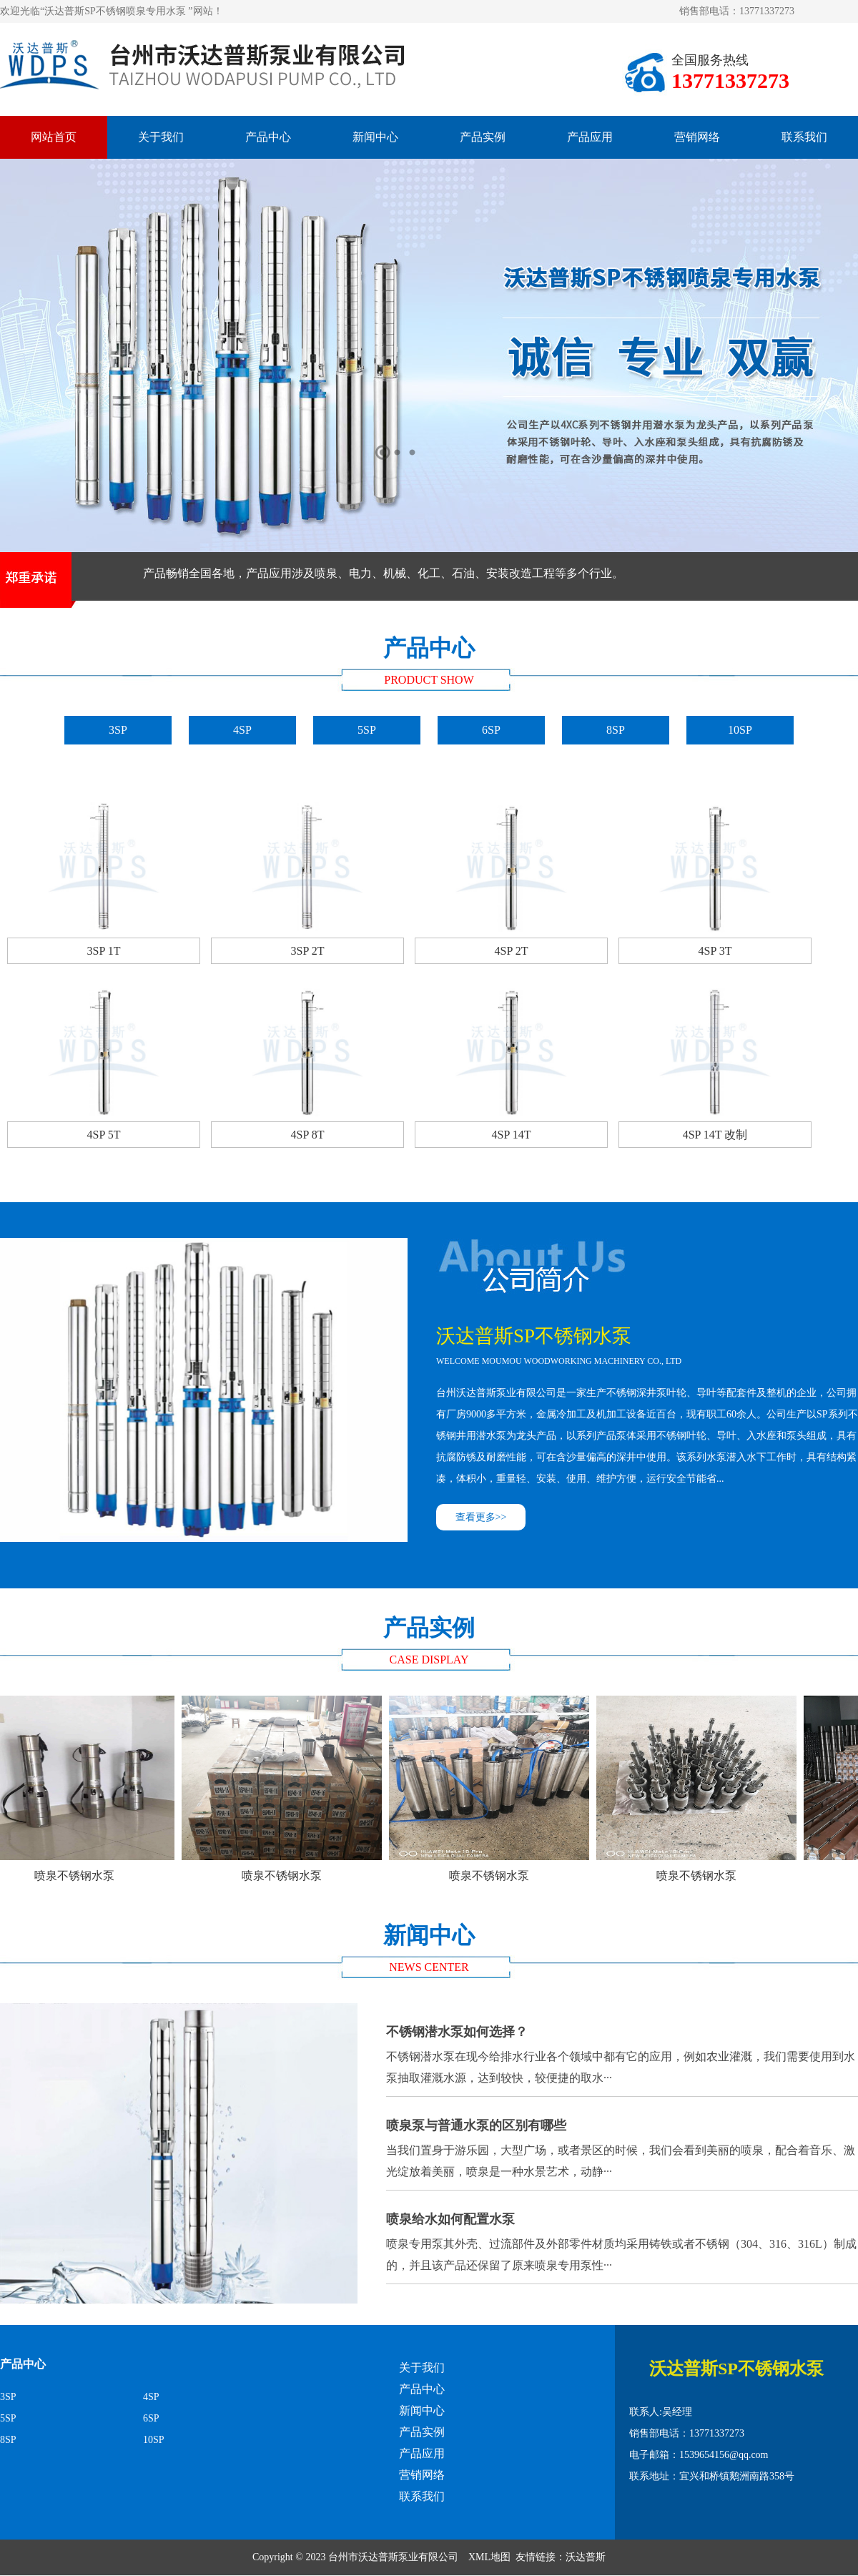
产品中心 (268, 137)
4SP (242, 730)
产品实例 (483, 137)
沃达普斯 (586, 2557)
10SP (740, 730)
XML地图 (489, 2557)
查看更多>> (481, 1517)
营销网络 (697, 137)
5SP (367, 730)
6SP (491, 730)
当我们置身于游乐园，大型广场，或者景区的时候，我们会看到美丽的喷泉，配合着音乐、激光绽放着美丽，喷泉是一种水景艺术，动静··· (622, 2144)
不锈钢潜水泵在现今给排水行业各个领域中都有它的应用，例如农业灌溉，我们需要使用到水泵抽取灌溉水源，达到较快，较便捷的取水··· (622, 2050)
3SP (118, 730)
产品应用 (590, 137)
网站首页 (54, 137)
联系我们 (804, 137)
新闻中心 (375, 137)
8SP (615, 730)
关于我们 (161, 137)
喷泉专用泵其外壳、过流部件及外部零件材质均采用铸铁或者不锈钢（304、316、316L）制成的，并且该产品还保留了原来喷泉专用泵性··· (622, 2238)
